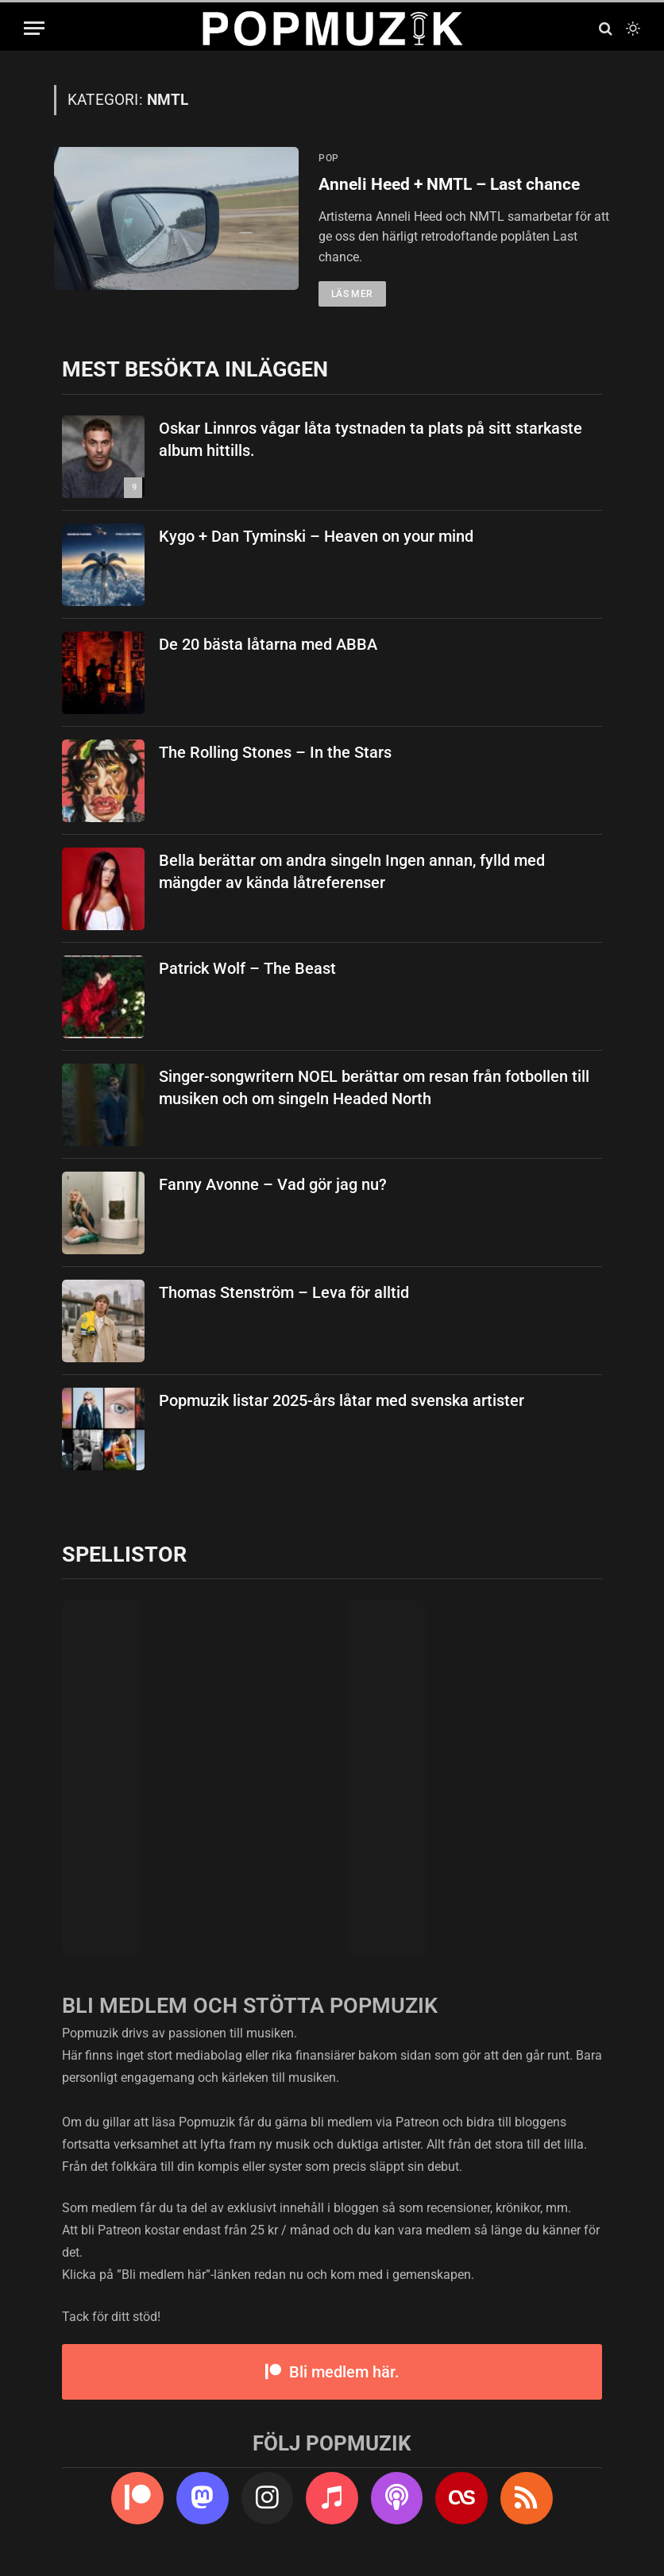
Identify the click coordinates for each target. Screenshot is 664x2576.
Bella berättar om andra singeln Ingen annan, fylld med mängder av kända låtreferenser (352, 872)
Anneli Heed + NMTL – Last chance (449, 184)
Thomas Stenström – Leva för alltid (284, 1292)
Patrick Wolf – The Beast (247, 968)
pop (328, 158)
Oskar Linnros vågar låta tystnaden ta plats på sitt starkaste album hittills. (370, 440)
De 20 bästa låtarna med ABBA (268, 644)
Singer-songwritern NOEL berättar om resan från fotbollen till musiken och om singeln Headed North (374, 1088)
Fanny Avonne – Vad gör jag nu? (273, 1184)
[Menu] (34, 28)
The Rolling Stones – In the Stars (275, 752)
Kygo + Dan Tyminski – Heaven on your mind (316, 536)
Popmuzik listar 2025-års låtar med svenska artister (341, 1400)
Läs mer (352, 294)
